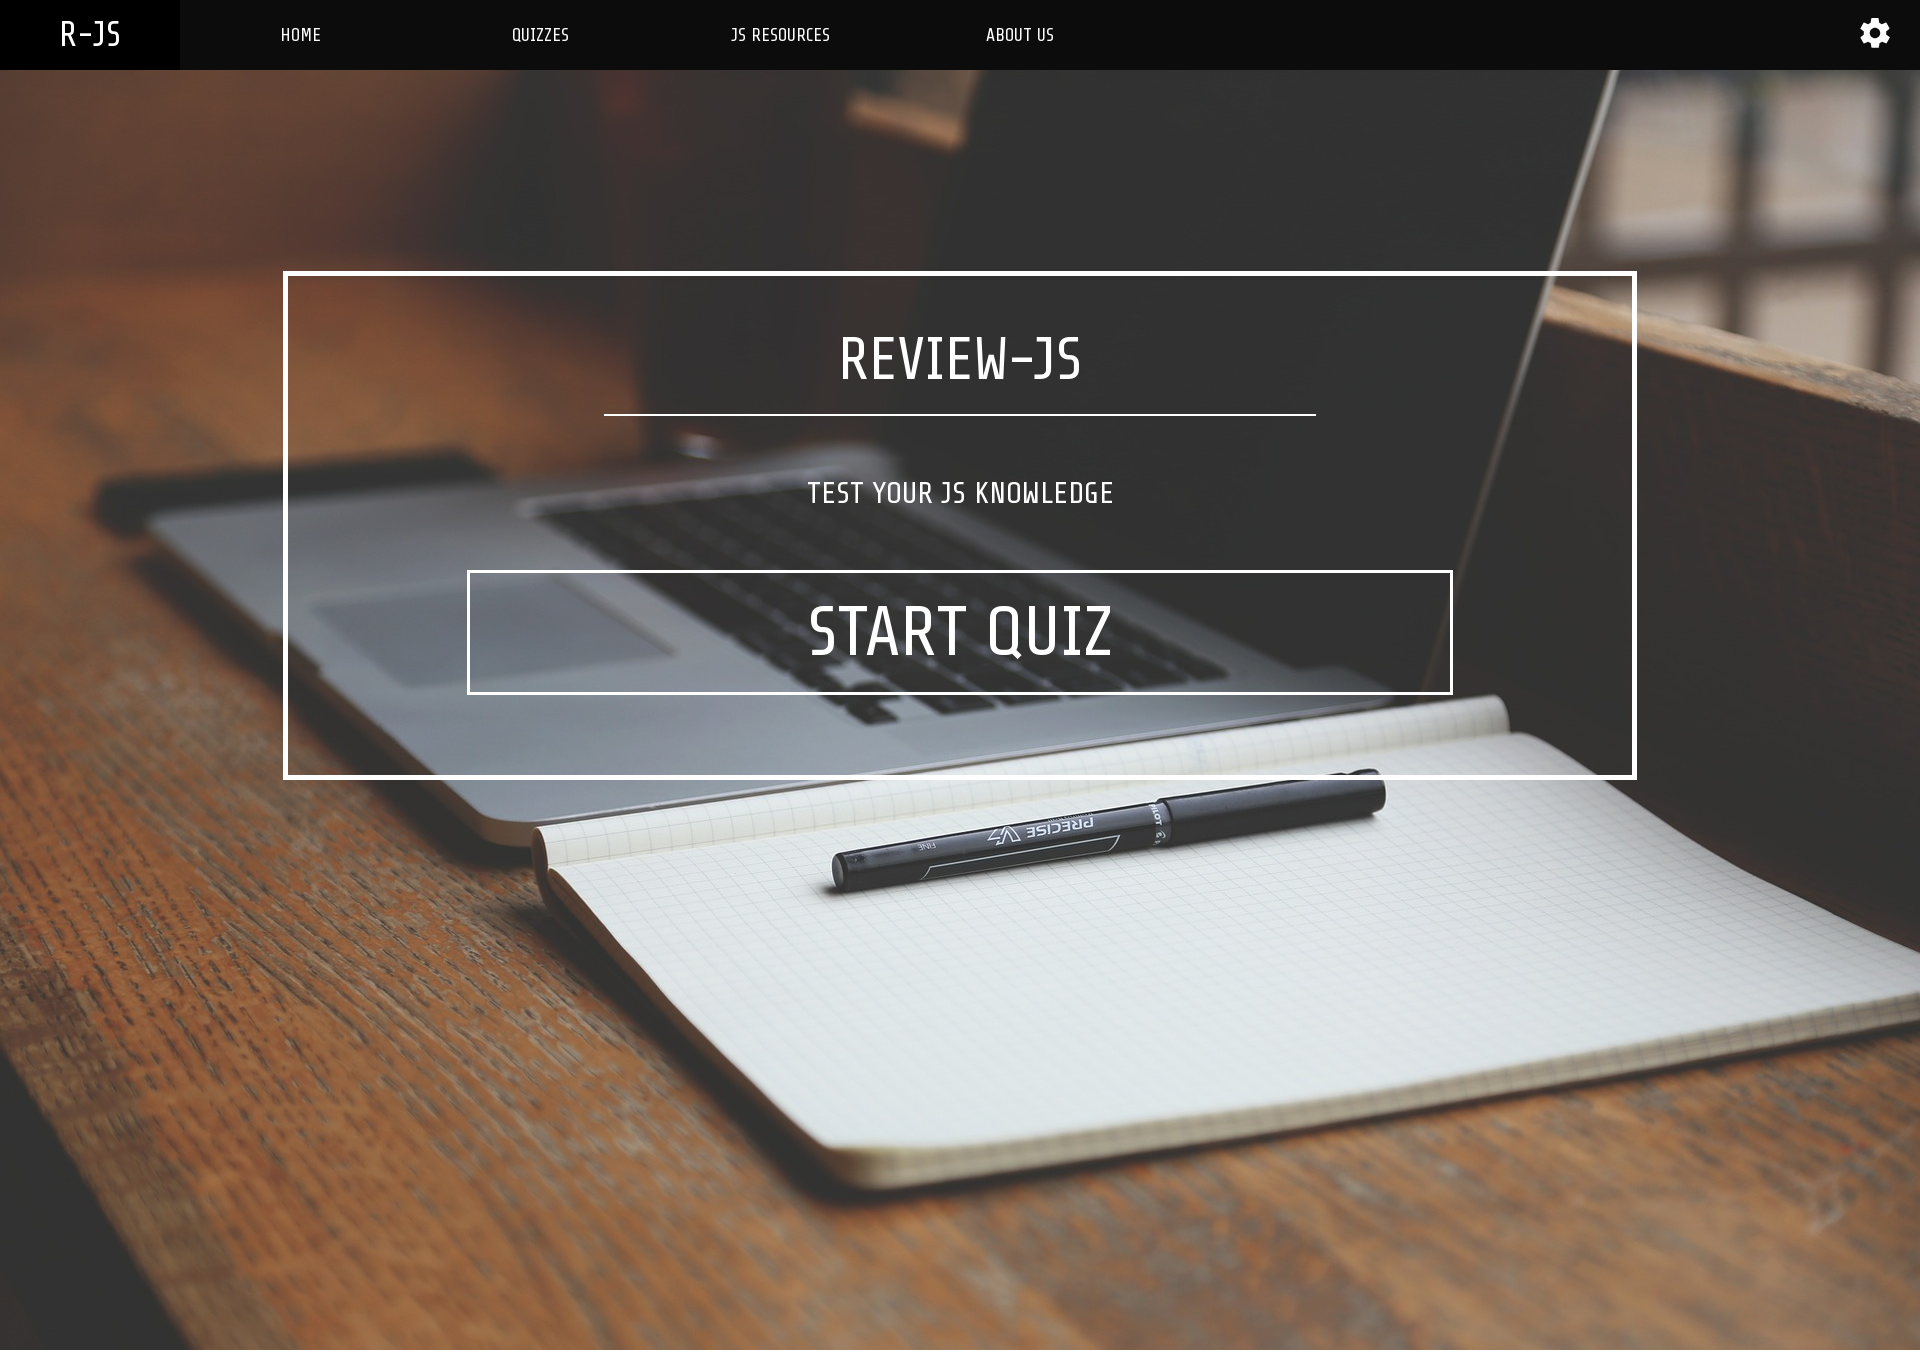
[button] (1875, 33)
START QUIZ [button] (960, 632)
